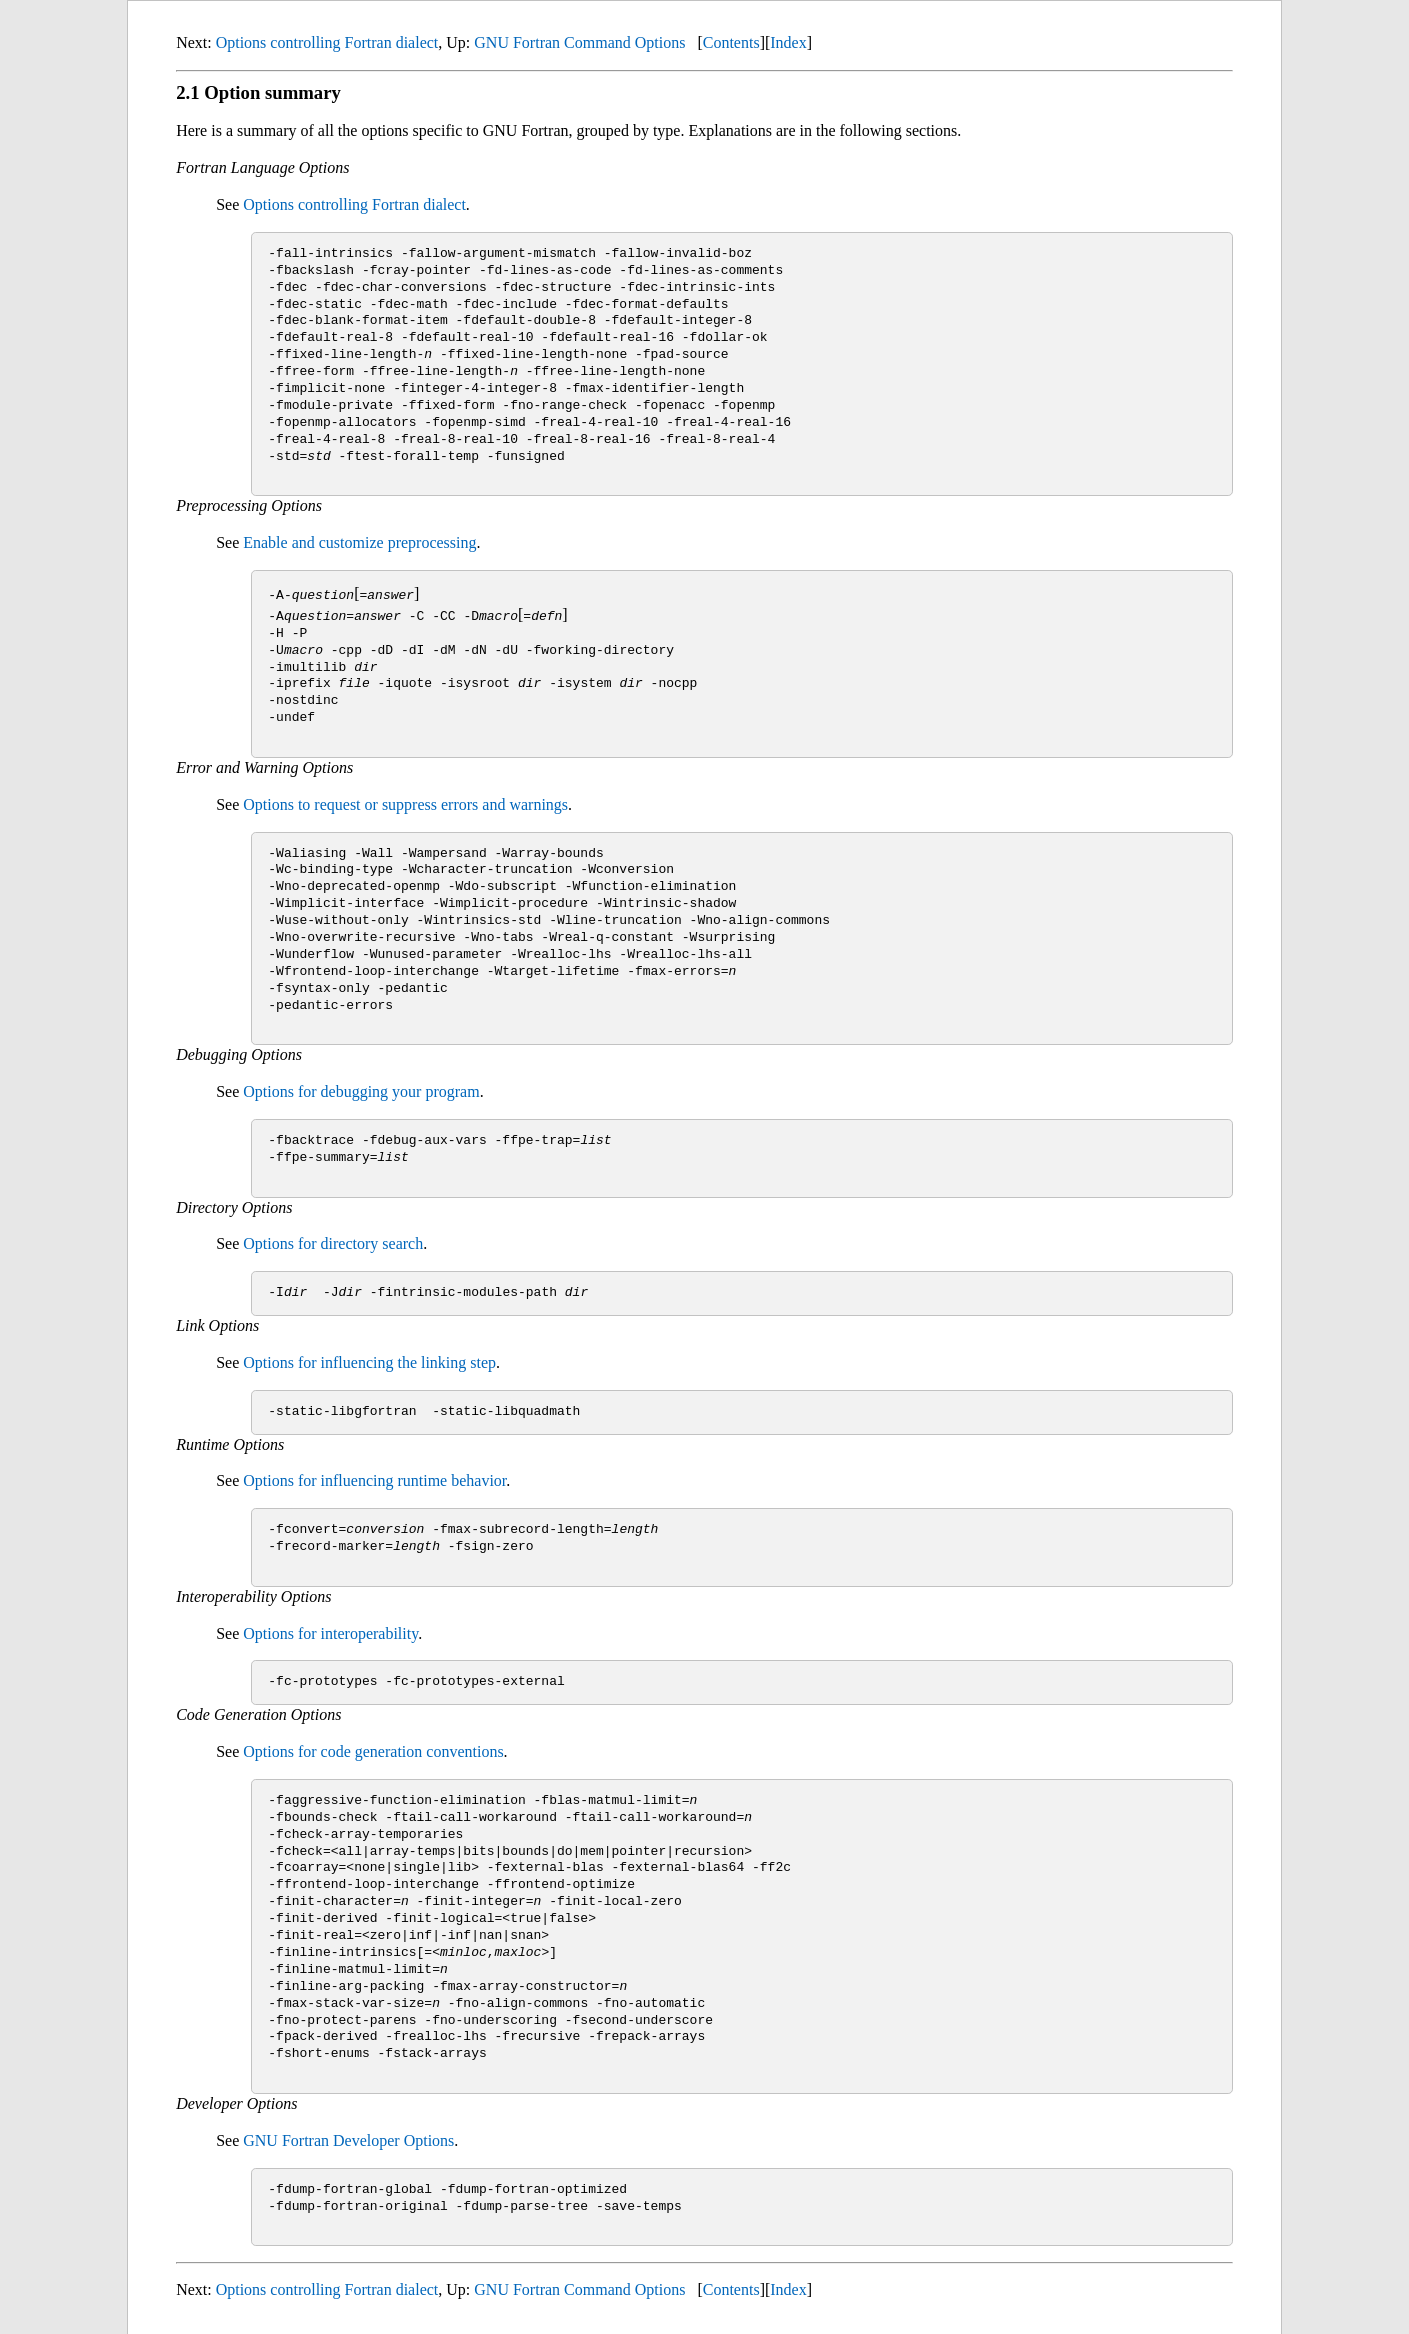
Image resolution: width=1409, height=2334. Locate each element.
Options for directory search (333, 1243)
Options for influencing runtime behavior (374, 1480)
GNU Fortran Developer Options (348, 2140)
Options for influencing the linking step (369, 1362)
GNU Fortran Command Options (579, 42)
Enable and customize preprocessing (359, 542)
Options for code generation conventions (373, 1751)
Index (788, 42)
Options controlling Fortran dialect (327, 42)
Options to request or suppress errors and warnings (405, 804)
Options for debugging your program (361, 1091)
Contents (731, 42)
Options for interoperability (330, 1632)
